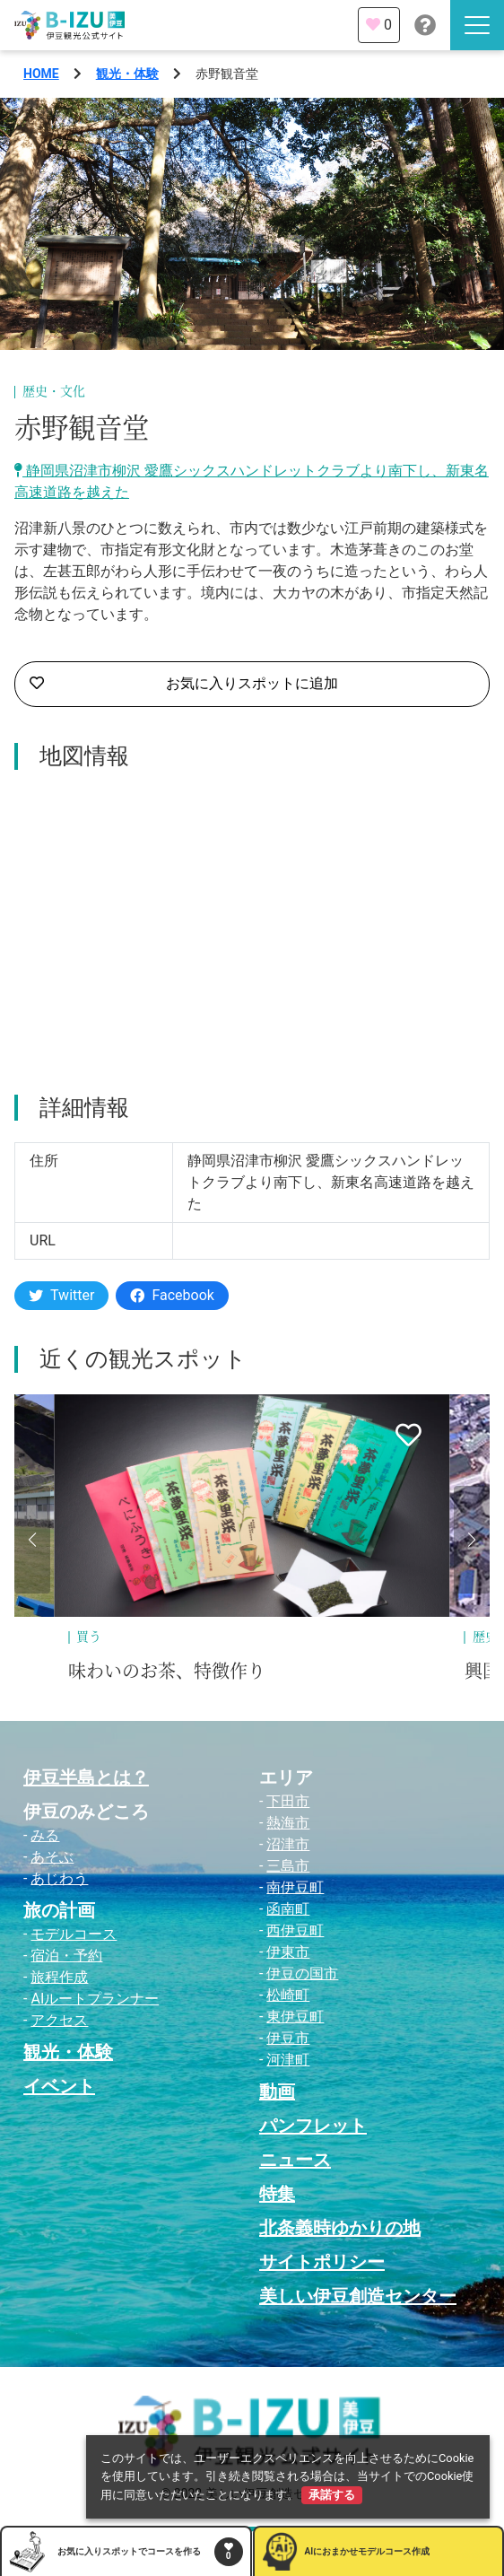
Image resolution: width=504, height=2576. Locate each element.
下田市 (287, 1801)
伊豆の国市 (302, 1973)
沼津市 (287, 1844)
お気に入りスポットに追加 (184, 683)
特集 (277, 2194)
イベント (59, 2086)
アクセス (59, 2020)
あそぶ (52, 1856)
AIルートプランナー (94, 1998)
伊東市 (287, 1951)
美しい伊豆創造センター (357, 2296)
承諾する (331, 2495)
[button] (32, 1540)
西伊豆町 (295, 1930)
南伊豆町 (295, 1887)
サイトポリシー (322, 2262)
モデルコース (73, 1934)
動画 (277, 2091)
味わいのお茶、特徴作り (166, 1671)
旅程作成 (59, 1977)
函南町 (287, 1908)
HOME (41, 73)
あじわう (59, 1878)
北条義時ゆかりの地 (340, 2228)
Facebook (171, 1295)
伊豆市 (287, 2038)
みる (44, 1835)
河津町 (287, 2059)
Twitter (61, 1295)
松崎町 (287, 1995)
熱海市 (287, 1822)
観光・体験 (127, 73)
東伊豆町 (295, 2016)
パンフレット (313, 2125)
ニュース (295, 2159)
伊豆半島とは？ (86, 1777)
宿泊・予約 (66, 1955)
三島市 (287, 1865)
